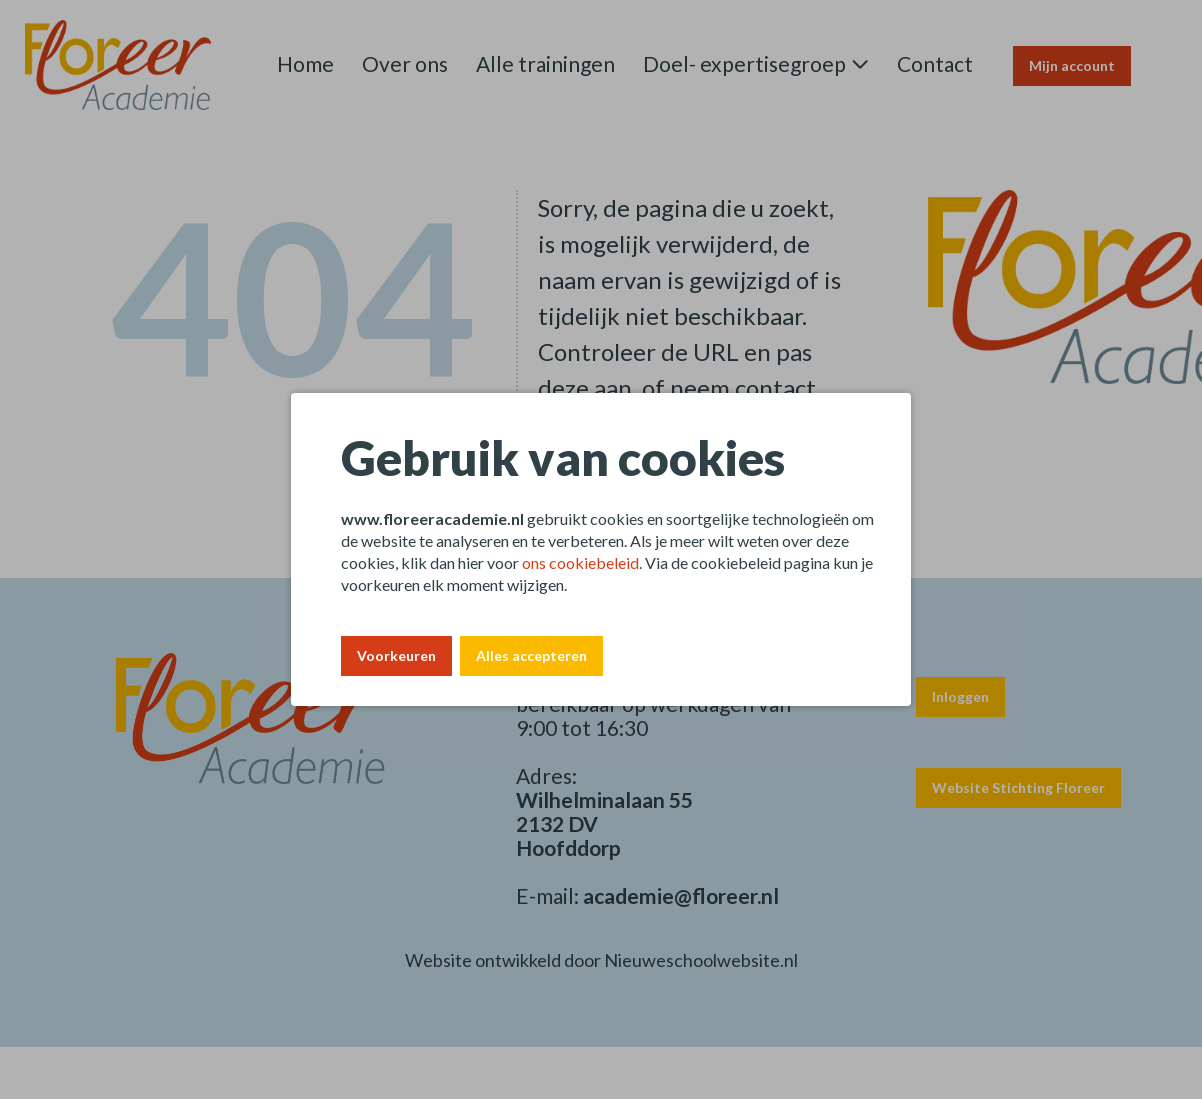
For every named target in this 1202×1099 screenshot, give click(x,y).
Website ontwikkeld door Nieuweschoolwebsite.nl (601, 960)
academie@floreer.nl (681, 895)
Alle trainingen (545, 63)
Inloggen (960, 696)
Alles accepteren (531, 655)
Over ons (405, 63)
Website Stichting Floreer (1018, 787)
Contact (935, 63)
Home (305, 63)
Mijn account (1072, 65)
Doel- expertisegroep (744, 63)
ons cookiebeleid (580, 562)
